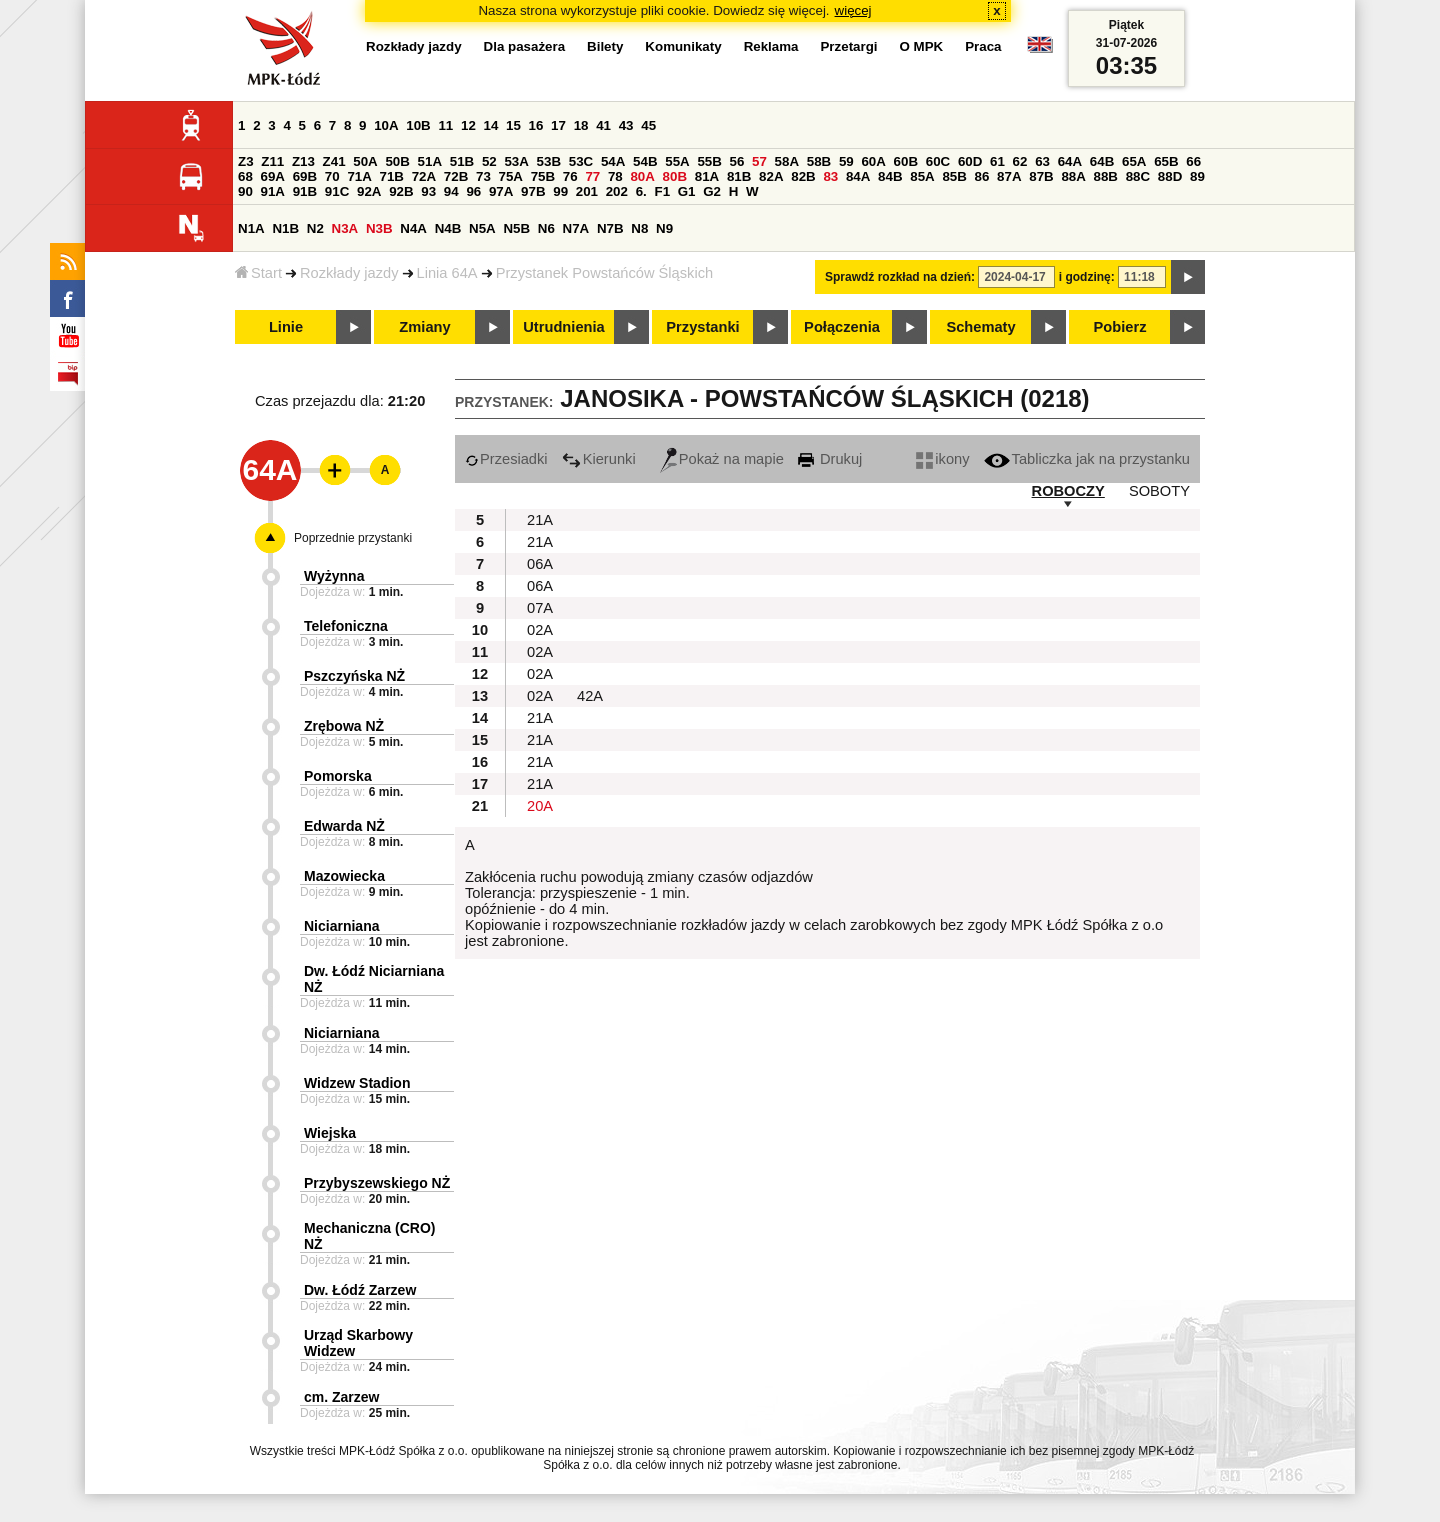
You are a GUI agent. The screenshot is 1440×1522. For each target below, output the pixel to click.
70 (332, 176)
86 (982, 176)
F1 (662, 191)
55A (677, 161)
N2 (315, 228)
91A (273, 191)
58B (819, 161)
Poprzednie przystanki (353, 538)
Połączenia (842, 327)
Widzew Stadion (357, 1083)
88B (1106, 176)
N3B (379, 228)
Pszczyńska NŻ (354, 676)
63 (1042, 161)
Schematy (980, 327)
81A (707, 176)
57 (759, 161)
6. (641, 191)
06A (540, 564)
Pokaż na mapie (722, 459)
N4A (413, 228)
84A (858, 176)
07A (540, 608)
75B (543, 176)
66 (1193, 161)
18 (581, 125)
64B (1102, 161)
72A (424, 176)
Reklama (771, 46)
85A (922, 176)
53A (516, 161)
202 (617, 191)
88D (1170, 176)
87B (1041, 176)
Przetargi (848, 46)
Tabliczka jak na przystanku (1087, 459)
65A (1134, 161)
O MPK (922, 46)
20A (540, 806)
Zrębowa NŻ (344, 726)
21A (540, 520)
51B (462, 161)
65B (1166, 161)
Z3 (246, 161)
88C (1138, 176)
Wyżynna (334, 576)
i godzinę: (1087, 277)
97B (533, 191)
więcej (853, 10)
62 (1020, 161)
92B (401, 191)
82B (803, 176)
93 (428, 191)
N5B (516, 228)
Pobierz (1120, 327)
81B (739, 176)
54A (613, 161)
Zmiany (424, 327)
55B (709, 161)
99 (560, 191)
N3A (345, 228)
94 (451, 191)
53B (549, 161)
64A (1070, 161)
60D (970, 161)
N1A (251, 228)
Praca (983, 46)
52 (489, 161)
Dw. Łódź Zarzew (360, 1290)
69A (273, 176)
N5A (482, 228)
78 (615, 176)
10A (386, 125)
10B (418, 125)
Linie (286, 327)
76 (570, 176)
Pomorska (338, 776)
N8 (639, 228)
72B (456, 176)
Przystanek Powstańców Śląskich (605, 273)
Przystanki (702, 327)
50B (397, 161)
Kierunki (599, 459)
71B (392, 176)
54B (645, 161)
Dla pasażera (525, 46)
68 (245, 176)
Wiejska (330, 1133)
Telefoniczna (346, 626)
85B (954, 176)
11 (445, 125)
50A (365, 161)
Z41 (334, 161)
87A (1009, 176)
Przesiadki (506, 459)
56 (737, 161)
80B (675, 176)
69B (305, 176)
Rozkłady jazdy (349, 273)
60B (906, 161)
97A (501, 191)
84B (890, 176)
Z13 (303, 161)
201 (587, 191)
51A (430, 161)
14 (491, 125)
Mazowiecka (344, 876)
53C (581, 161)
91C (337, 191)
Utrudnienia (563, 327)
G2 (712, 191)
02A (540, 630)
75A (511, 176)
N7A (576, 228)
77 (592, 176)
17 (558, 125)
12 (468, 125)
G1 (687, 191)
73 (483, 176)
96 (473, 191)
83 (830, 176)
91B (305, 191)
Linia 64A (447, 273)
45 (648, 125)
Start (258, 273)
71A (359, 176)
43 (626, 125)
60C (938, 161)
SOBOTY (1159, 491)
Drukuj (830, 459)
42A (590, 696)
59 (846, 161)
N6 (546, 228)
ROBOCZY (1068, 491)
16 (536, 125)
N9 (664, 228)
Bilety (605, 46)
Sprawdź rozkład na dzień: (900, 277)
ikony (942, 459)
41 (603, 125)
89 (1197, 176)
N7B (610, 228)
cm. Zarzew (341, 1397)
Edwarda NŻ (344, 826)
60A (873, 161)
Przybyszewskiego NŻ (377, 1183)
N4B (448, 228)
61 (997, 161)
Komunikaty (683, 46)
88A (1073, 176)
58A (787, 161)
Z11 (272, 161)
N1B (285, 228)
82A (771, 176)
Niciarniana (341, 926)
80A (642, 176)
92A (369, 191)
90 (245, 191)
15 (513, 125)
